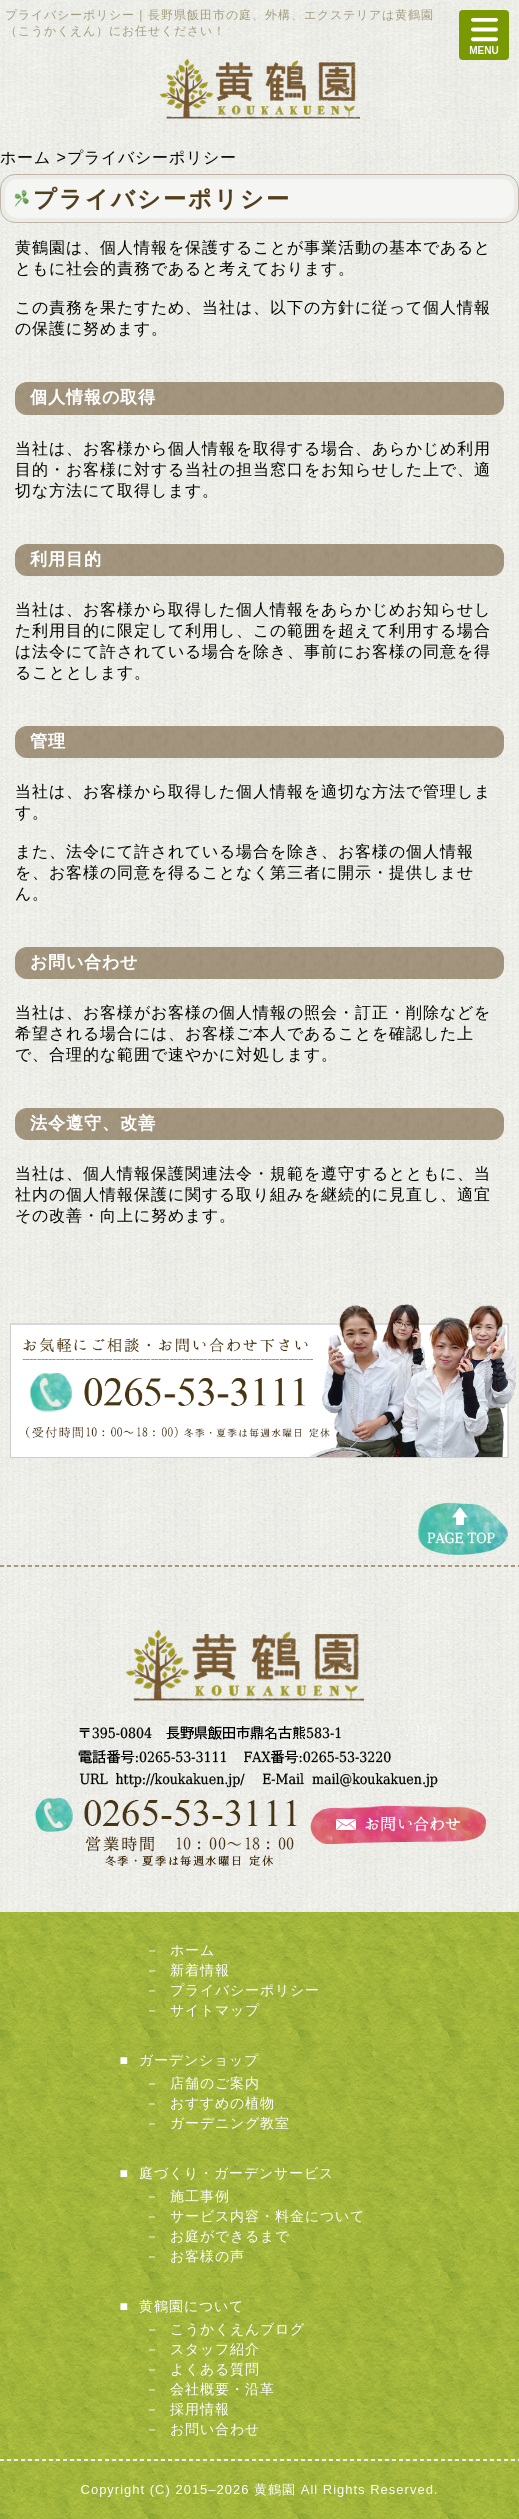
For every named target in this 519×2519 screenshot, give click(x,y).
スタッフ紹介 (215, 2349)
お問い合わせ (215, 2429)
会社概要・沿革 (222, 2389)
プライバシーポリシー (245, 1990)
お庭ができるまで (230, 2236)
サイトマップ (215, 2010)
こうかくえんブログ (237, 2329)
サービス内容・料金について (267, 2216)
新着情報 (200, 1970)
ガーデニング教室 (230, 2123)
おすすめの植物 (222, 2103)
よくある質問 (215, 2369)
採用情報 (200, 2409)
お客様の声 (207, 2256)
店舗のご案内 (215, 2083)
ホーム (192, 1950)
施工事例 (200, 2196)
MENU (483, 35)
